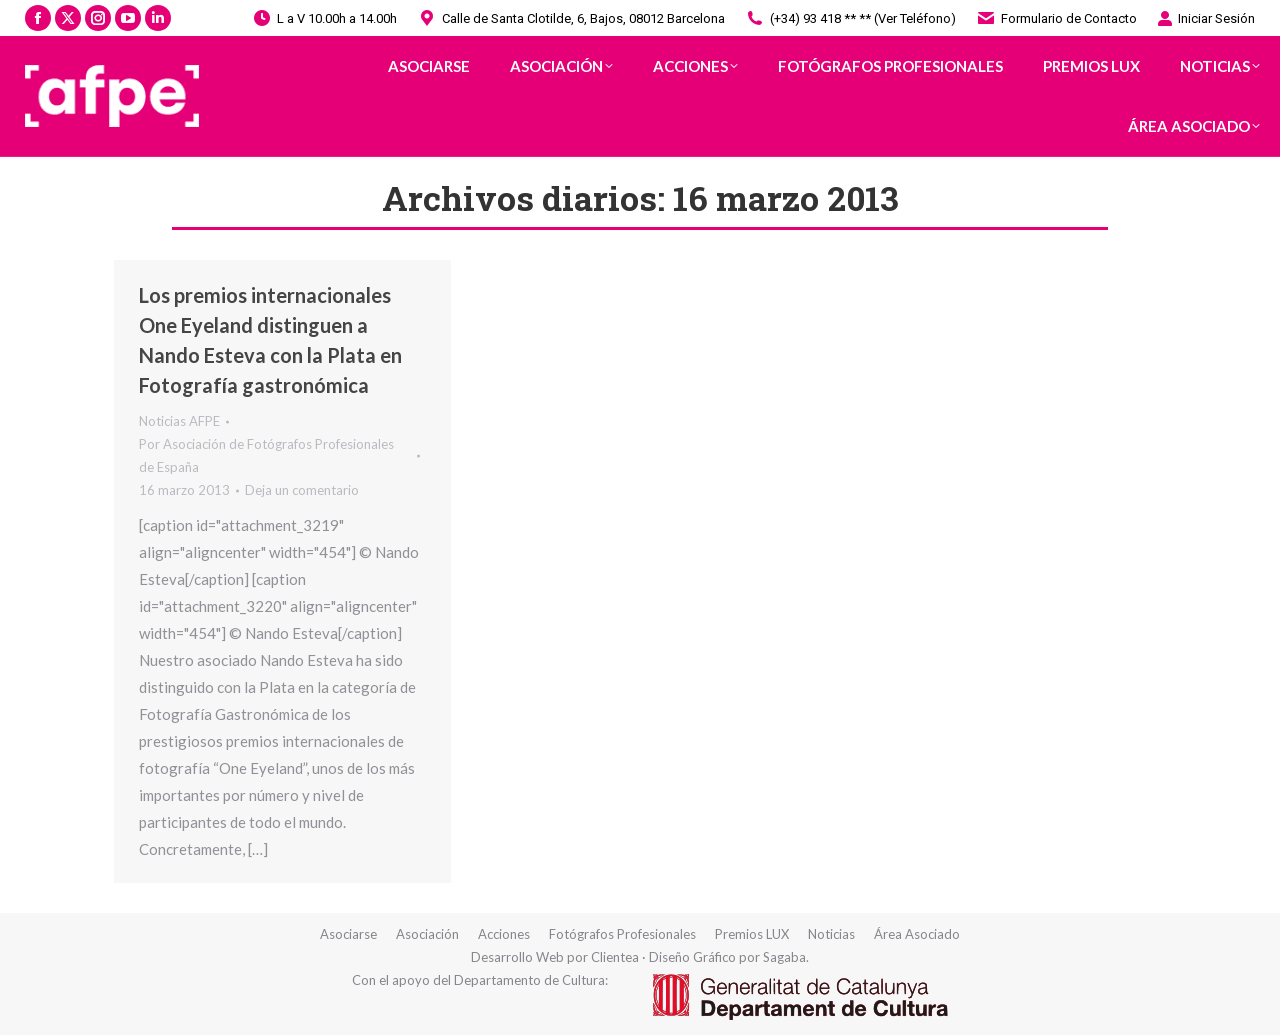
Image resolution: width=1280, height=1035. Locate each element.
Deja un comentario (302, 490)
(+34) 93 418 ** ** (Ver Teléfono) (850, 18)
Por (266, 455)
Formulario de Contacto (1056, 18)
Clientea (615, 957)
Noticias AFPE (179, 421)
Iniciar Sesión (1206, 18)
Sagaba (784, 957)
